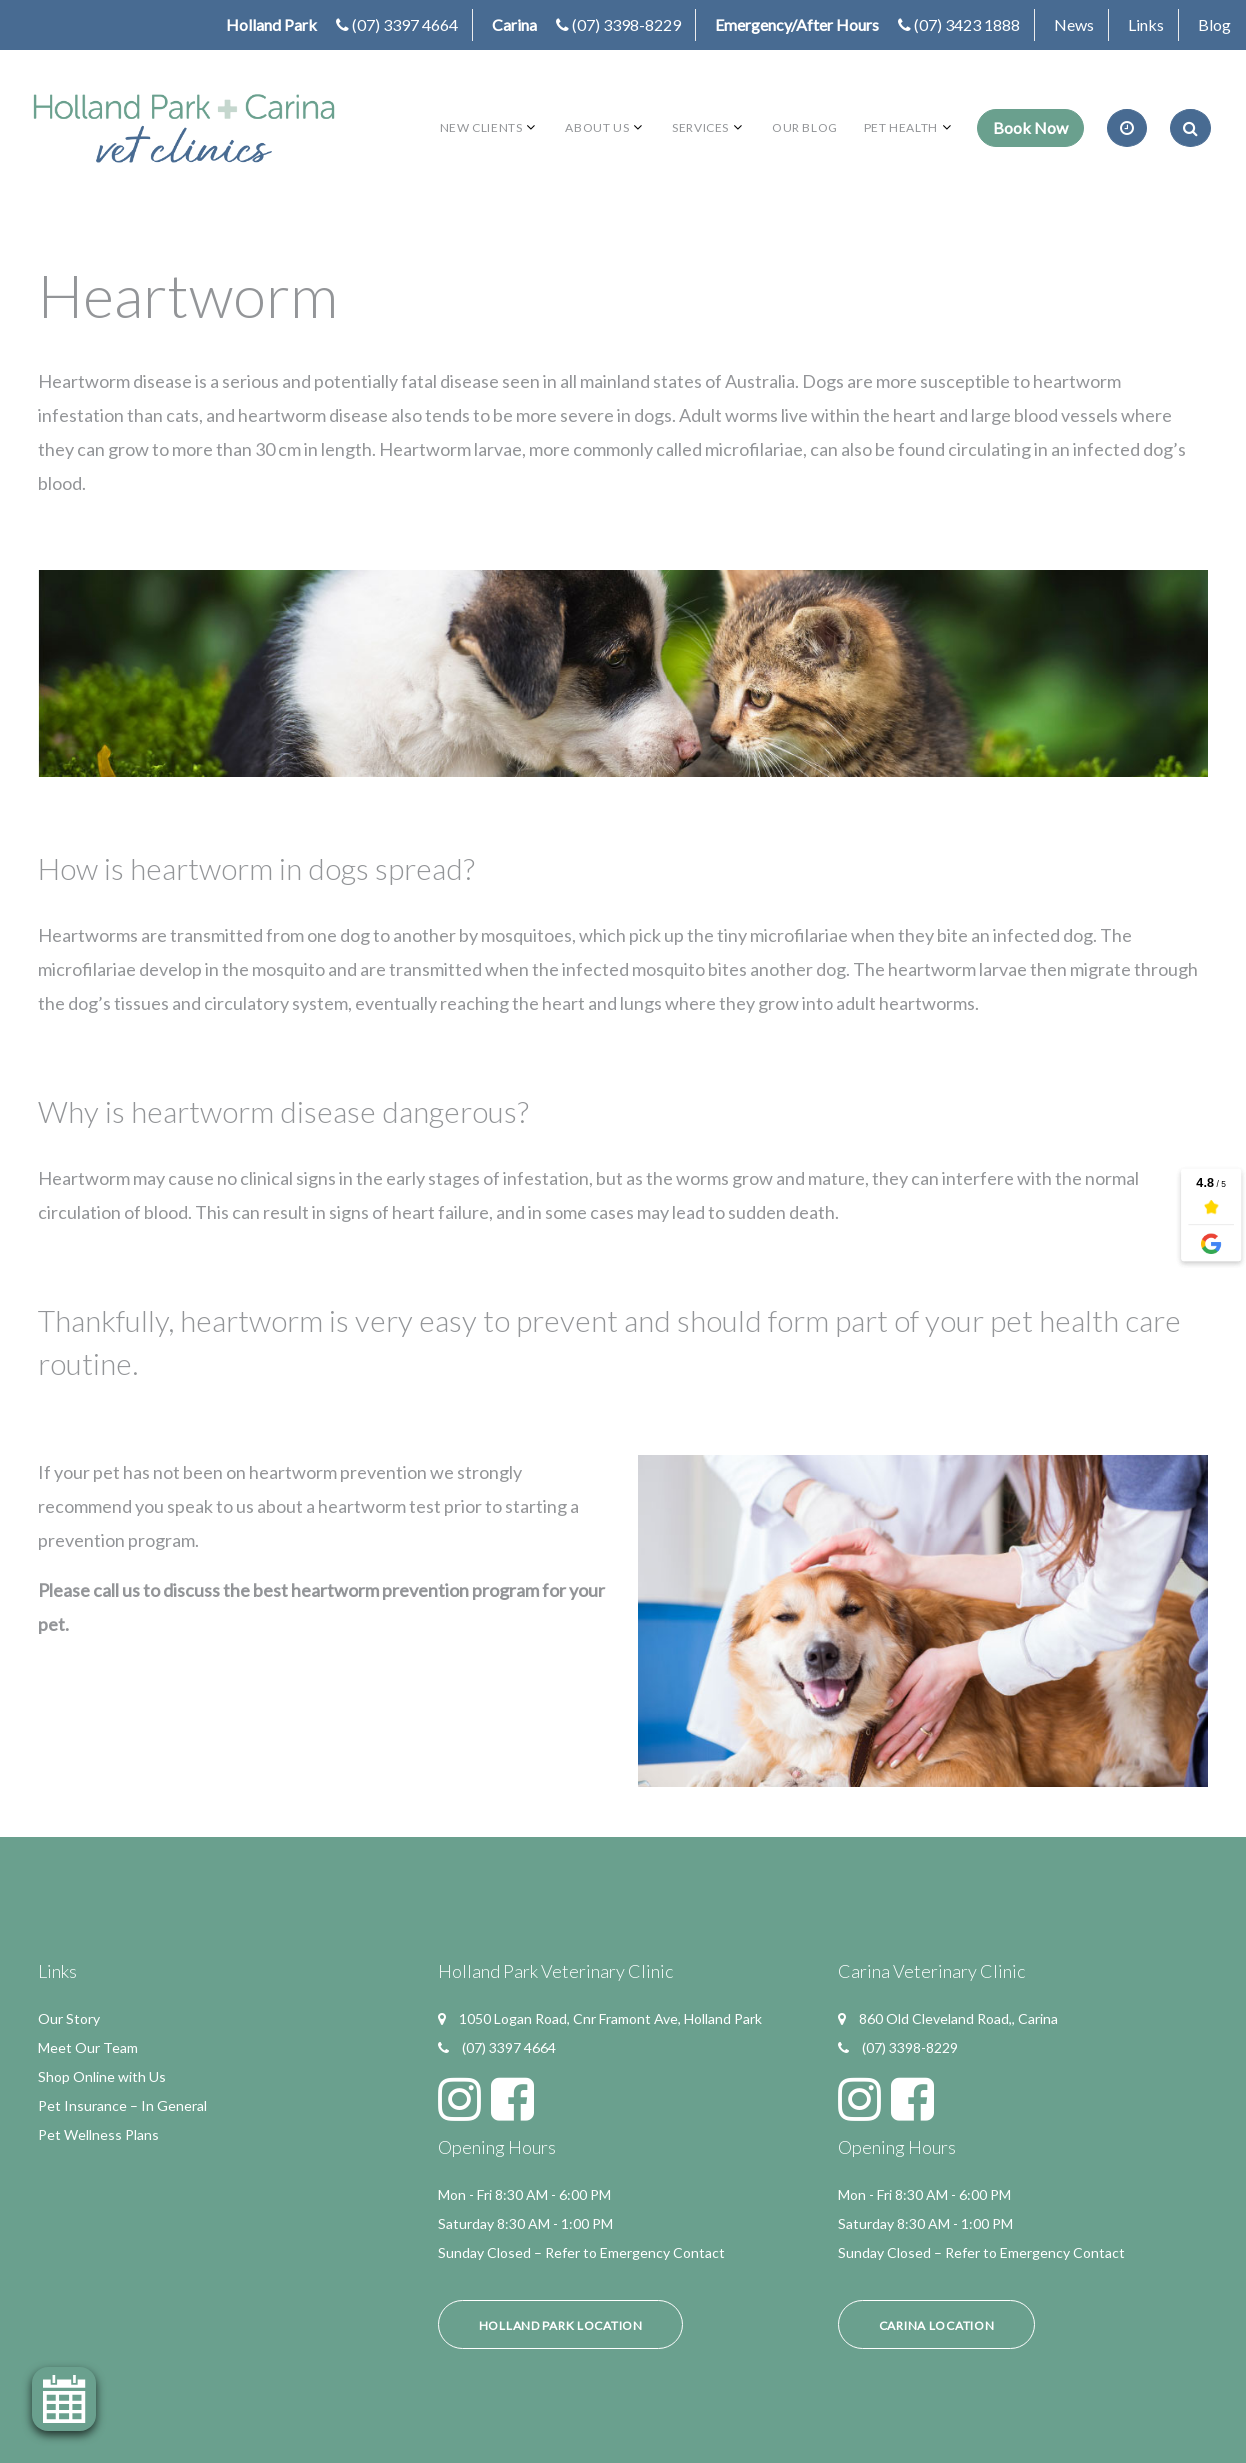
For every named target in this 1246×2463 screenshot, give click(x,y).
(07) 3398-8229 (626, 24)
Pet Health (901, 127)
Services (700, 127)
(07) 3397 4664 (405, 24)
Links (1146, 24)
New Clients (481, 127)
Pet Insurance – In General (122, 2105)
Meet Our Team (88, 2047)
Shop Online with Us (102, 2076)
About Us (597, 127)
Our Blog (805, 127)
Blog (1214, 24)
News (1074, 24)
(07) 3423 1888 (967, 24)
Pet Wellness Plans (98, 2134)
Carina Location (937, 2325)
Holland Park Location (561, 2325)
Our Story (69, 2018)
